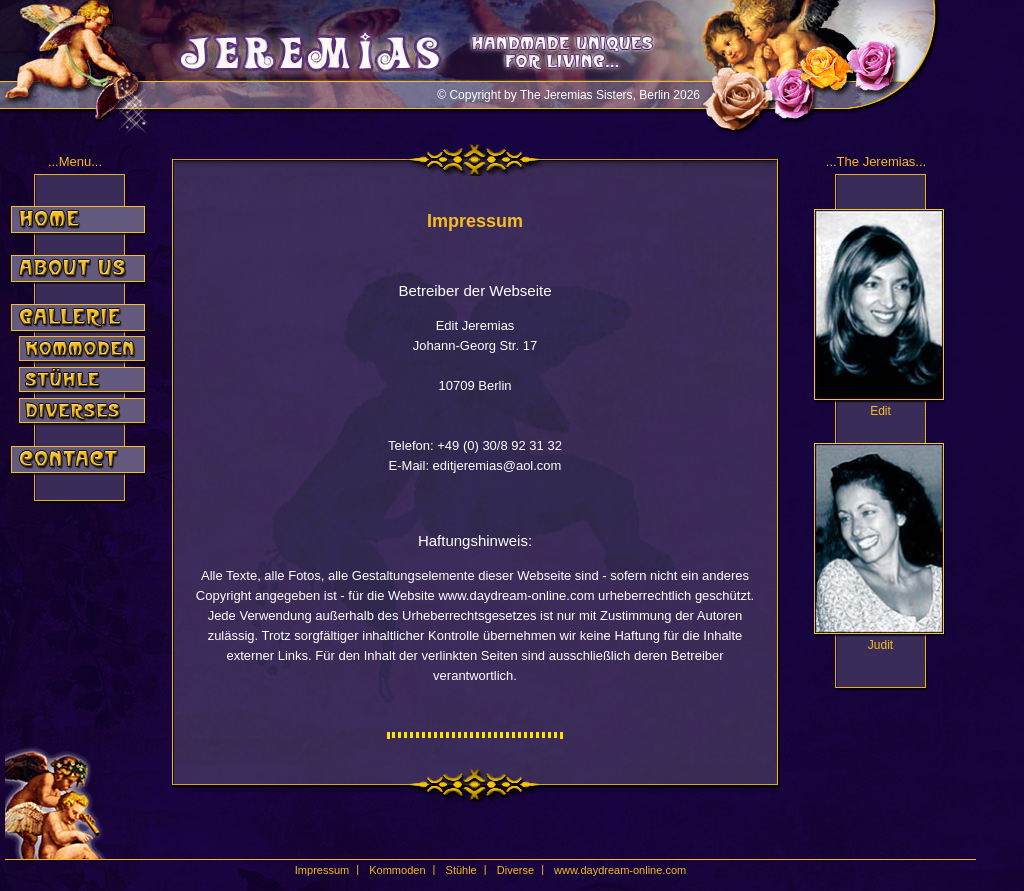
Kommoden (397, 870)
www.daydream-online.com (620, 870)
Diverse (515, 870)
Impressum (322, 870)
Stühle (461, 870)
